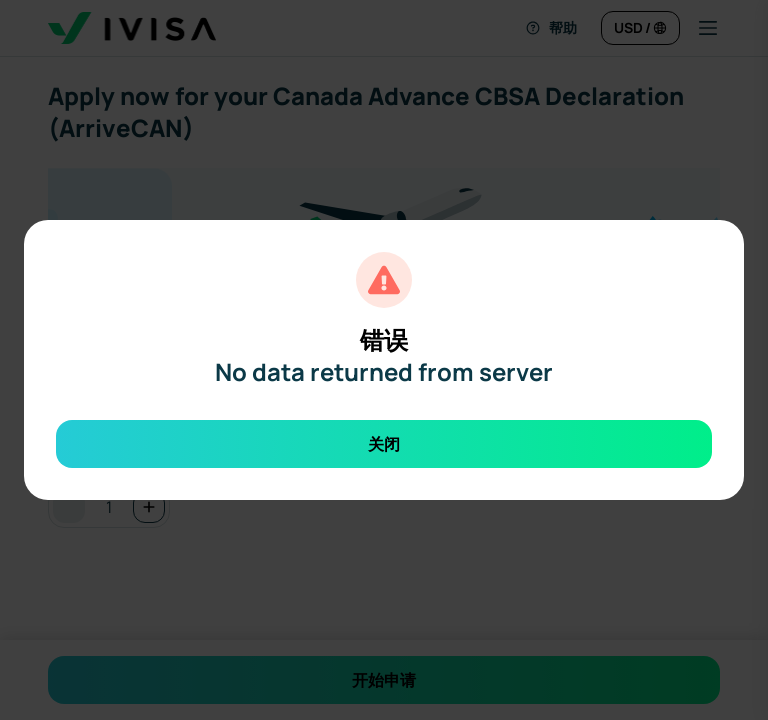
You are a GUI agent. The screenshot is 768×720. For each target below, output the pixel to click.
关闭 (384, 444)
